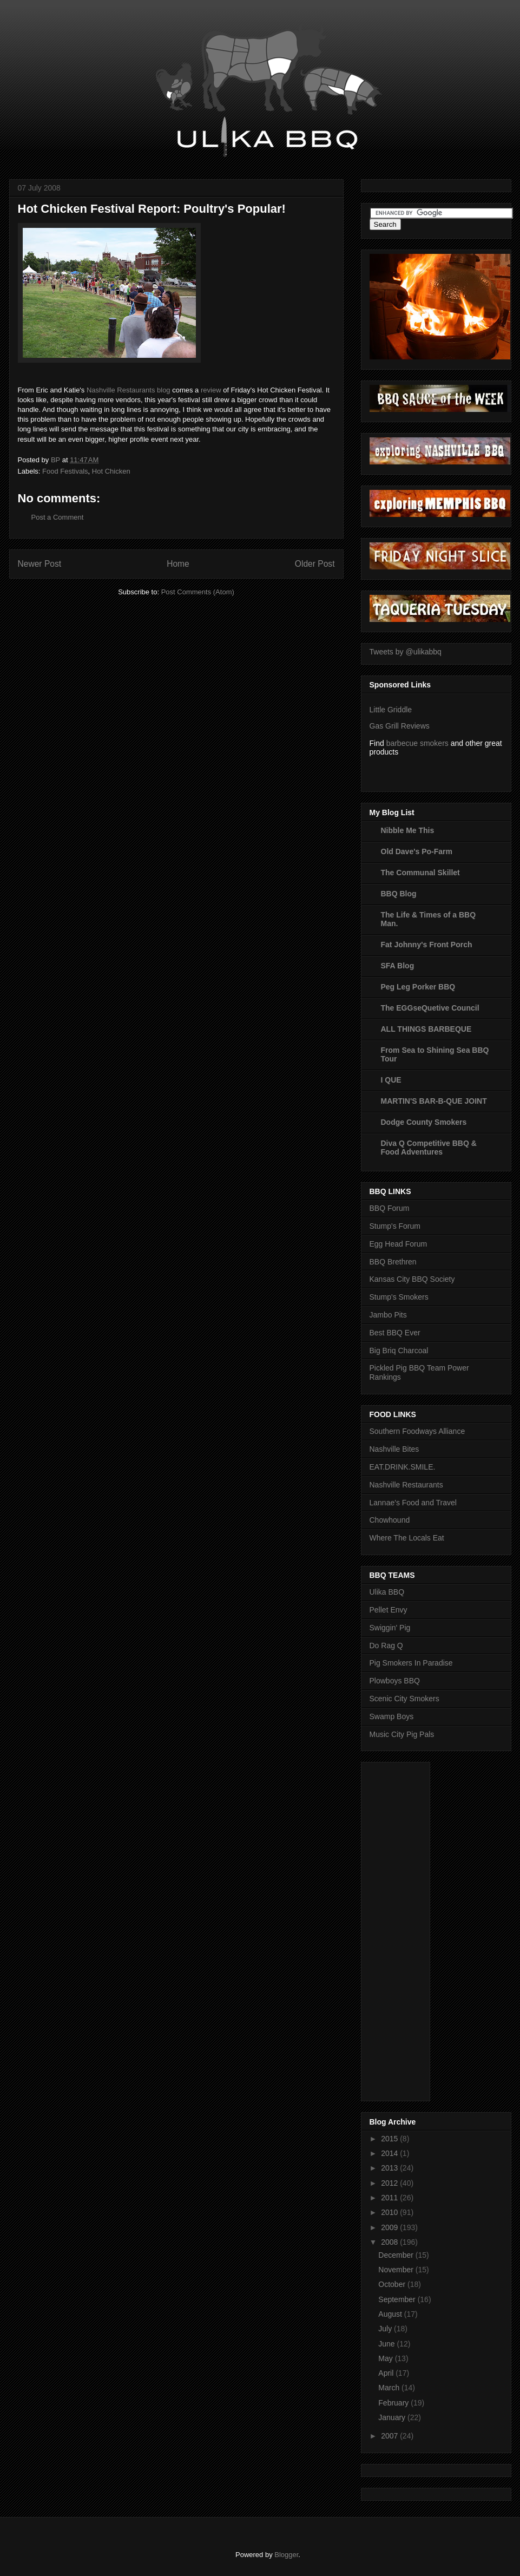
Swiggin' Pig (390, 1627)
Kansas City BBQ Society (412, 1279)
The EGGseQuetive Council (430, 1008)
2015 (390, 2138)
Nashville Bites (394, 1449)
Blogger (286, 2555)
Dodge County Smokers (424, 1122)
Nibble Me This (408, 830)
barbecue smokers (417, 743)
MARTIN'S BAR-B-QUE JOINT (434, 1101)
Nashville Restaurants (406, 1484)
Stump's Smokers (399, 1297)
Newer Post (40, 563)
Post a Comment (57, 517)
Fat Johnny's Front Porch (426, 944)
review (211, 390)
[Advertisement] (413, 1928)
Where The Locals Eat (407, 1537)
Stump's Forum (395, 1226)
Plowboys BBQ (395, 1680)
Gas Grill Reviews (400, 726)
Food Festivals (65, 471)
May (386, 2358)
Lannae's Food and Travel (413, 1502)
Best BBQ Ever (395, 1332)
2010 (390, 2212)
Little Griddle (391, 709)
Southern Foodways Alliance (417, 1431)
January (392, 2417)
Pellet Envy (388, 1609)
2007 (390, 2435)
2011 (390, 2197)
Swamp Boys (392, 1716)
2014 (390, 2153)
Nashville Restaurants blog (128, 390)
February (394, 2402)
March (389, 2387)
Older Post (315, 563)
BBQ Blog (399, 893)
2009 (390, 2227)
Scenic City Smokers (404, 1698)
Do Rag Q (386, 1645)
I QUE (391, 1080)
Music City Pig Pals (402, 1734)
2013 (390, 2168)
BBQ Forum (390, 1208)
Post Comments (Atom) (197, 592)
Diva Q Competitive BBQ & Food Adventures (429, 1147)
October (392, 2284)
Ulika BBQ (387, 1592)
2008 (390, 2242)
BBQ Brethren (393, 1261)
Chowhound (390, 1520)
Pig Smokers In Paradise (411, 1663)
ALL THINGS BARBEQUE (426, 1029)
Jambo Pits (388, 1314)
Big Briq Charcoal (399, 1350)
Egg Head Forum (398, 1244)
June (387, 2343)
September (397, 2299)
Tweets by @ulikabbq (406, 651)
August (391, 2314)
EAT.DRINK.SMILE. (403, 1467)
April (387, 2373)
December (396, 2255)
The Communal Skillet (420, 872)
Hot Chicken (111, 471)
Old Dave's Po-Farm (416, 851)
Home (178, 563)
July (386, 2328)
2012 (390, 2183)
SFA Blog (397, 965)
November (396, 2269)
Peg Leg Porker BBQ (418, 986)
